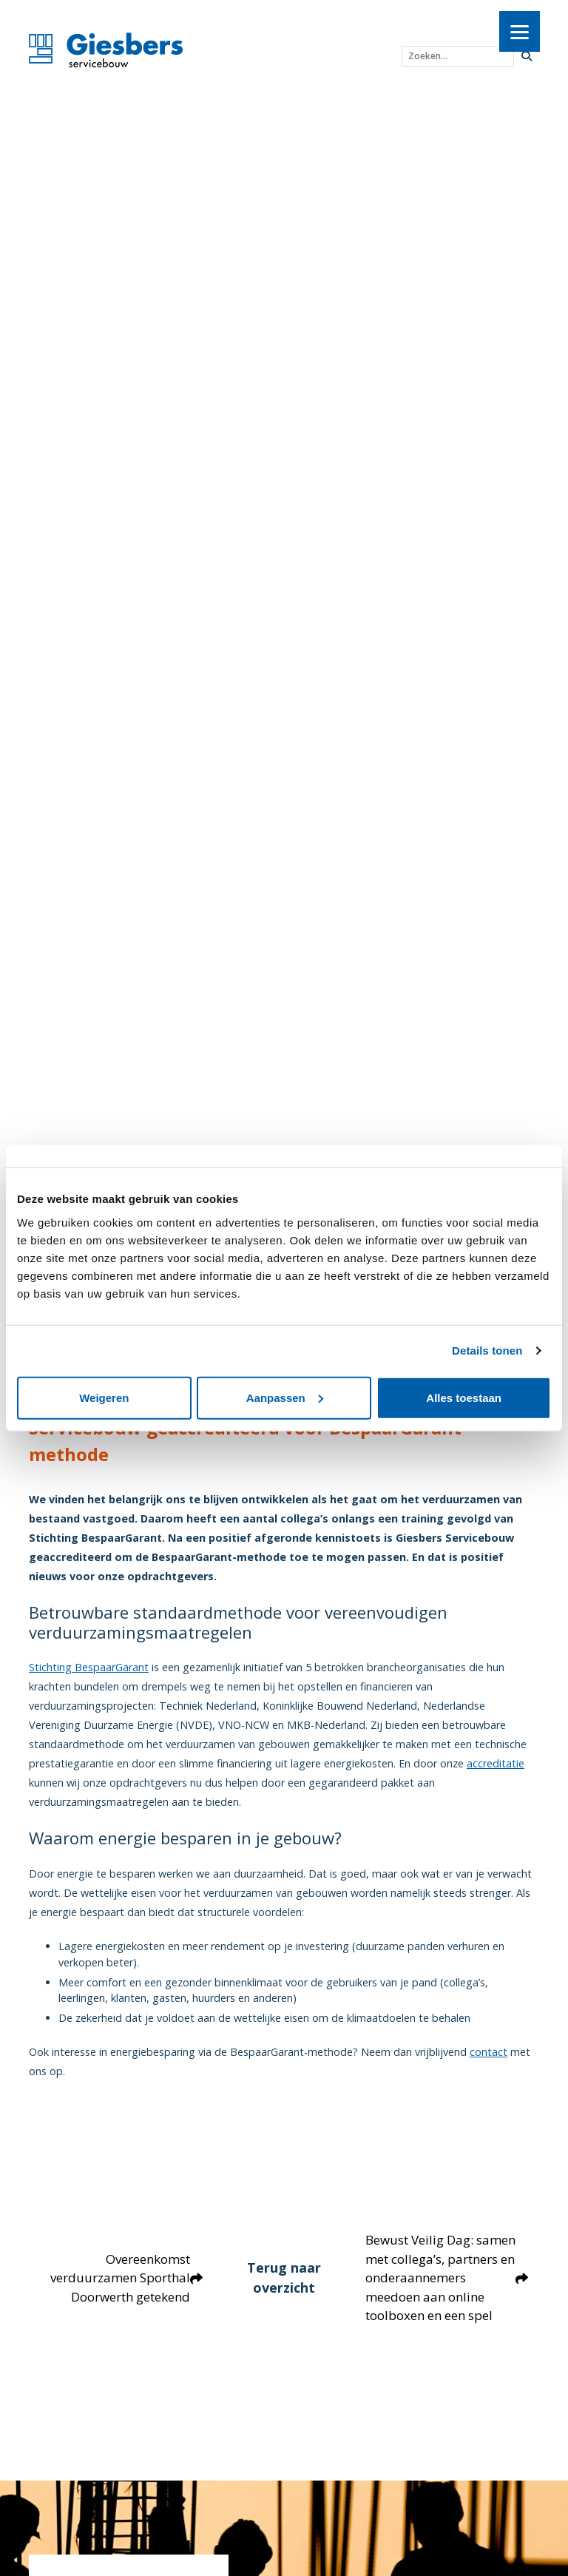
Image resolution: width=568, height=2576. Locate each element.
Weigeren (104, 1397)
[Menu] (519, 31)
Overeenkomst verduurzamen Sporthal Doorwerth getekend (126, 2287)
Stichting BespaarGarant (89, 1667)
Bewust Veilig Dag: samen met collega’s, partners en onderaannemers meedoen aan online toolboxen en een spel (447, 2287)
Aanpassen (284, 1397)
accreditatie (495, 1763)
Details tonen (487, 1350)
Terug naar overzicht (284, 2287)
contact (488, 2052)
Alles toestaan (463, 1397)
